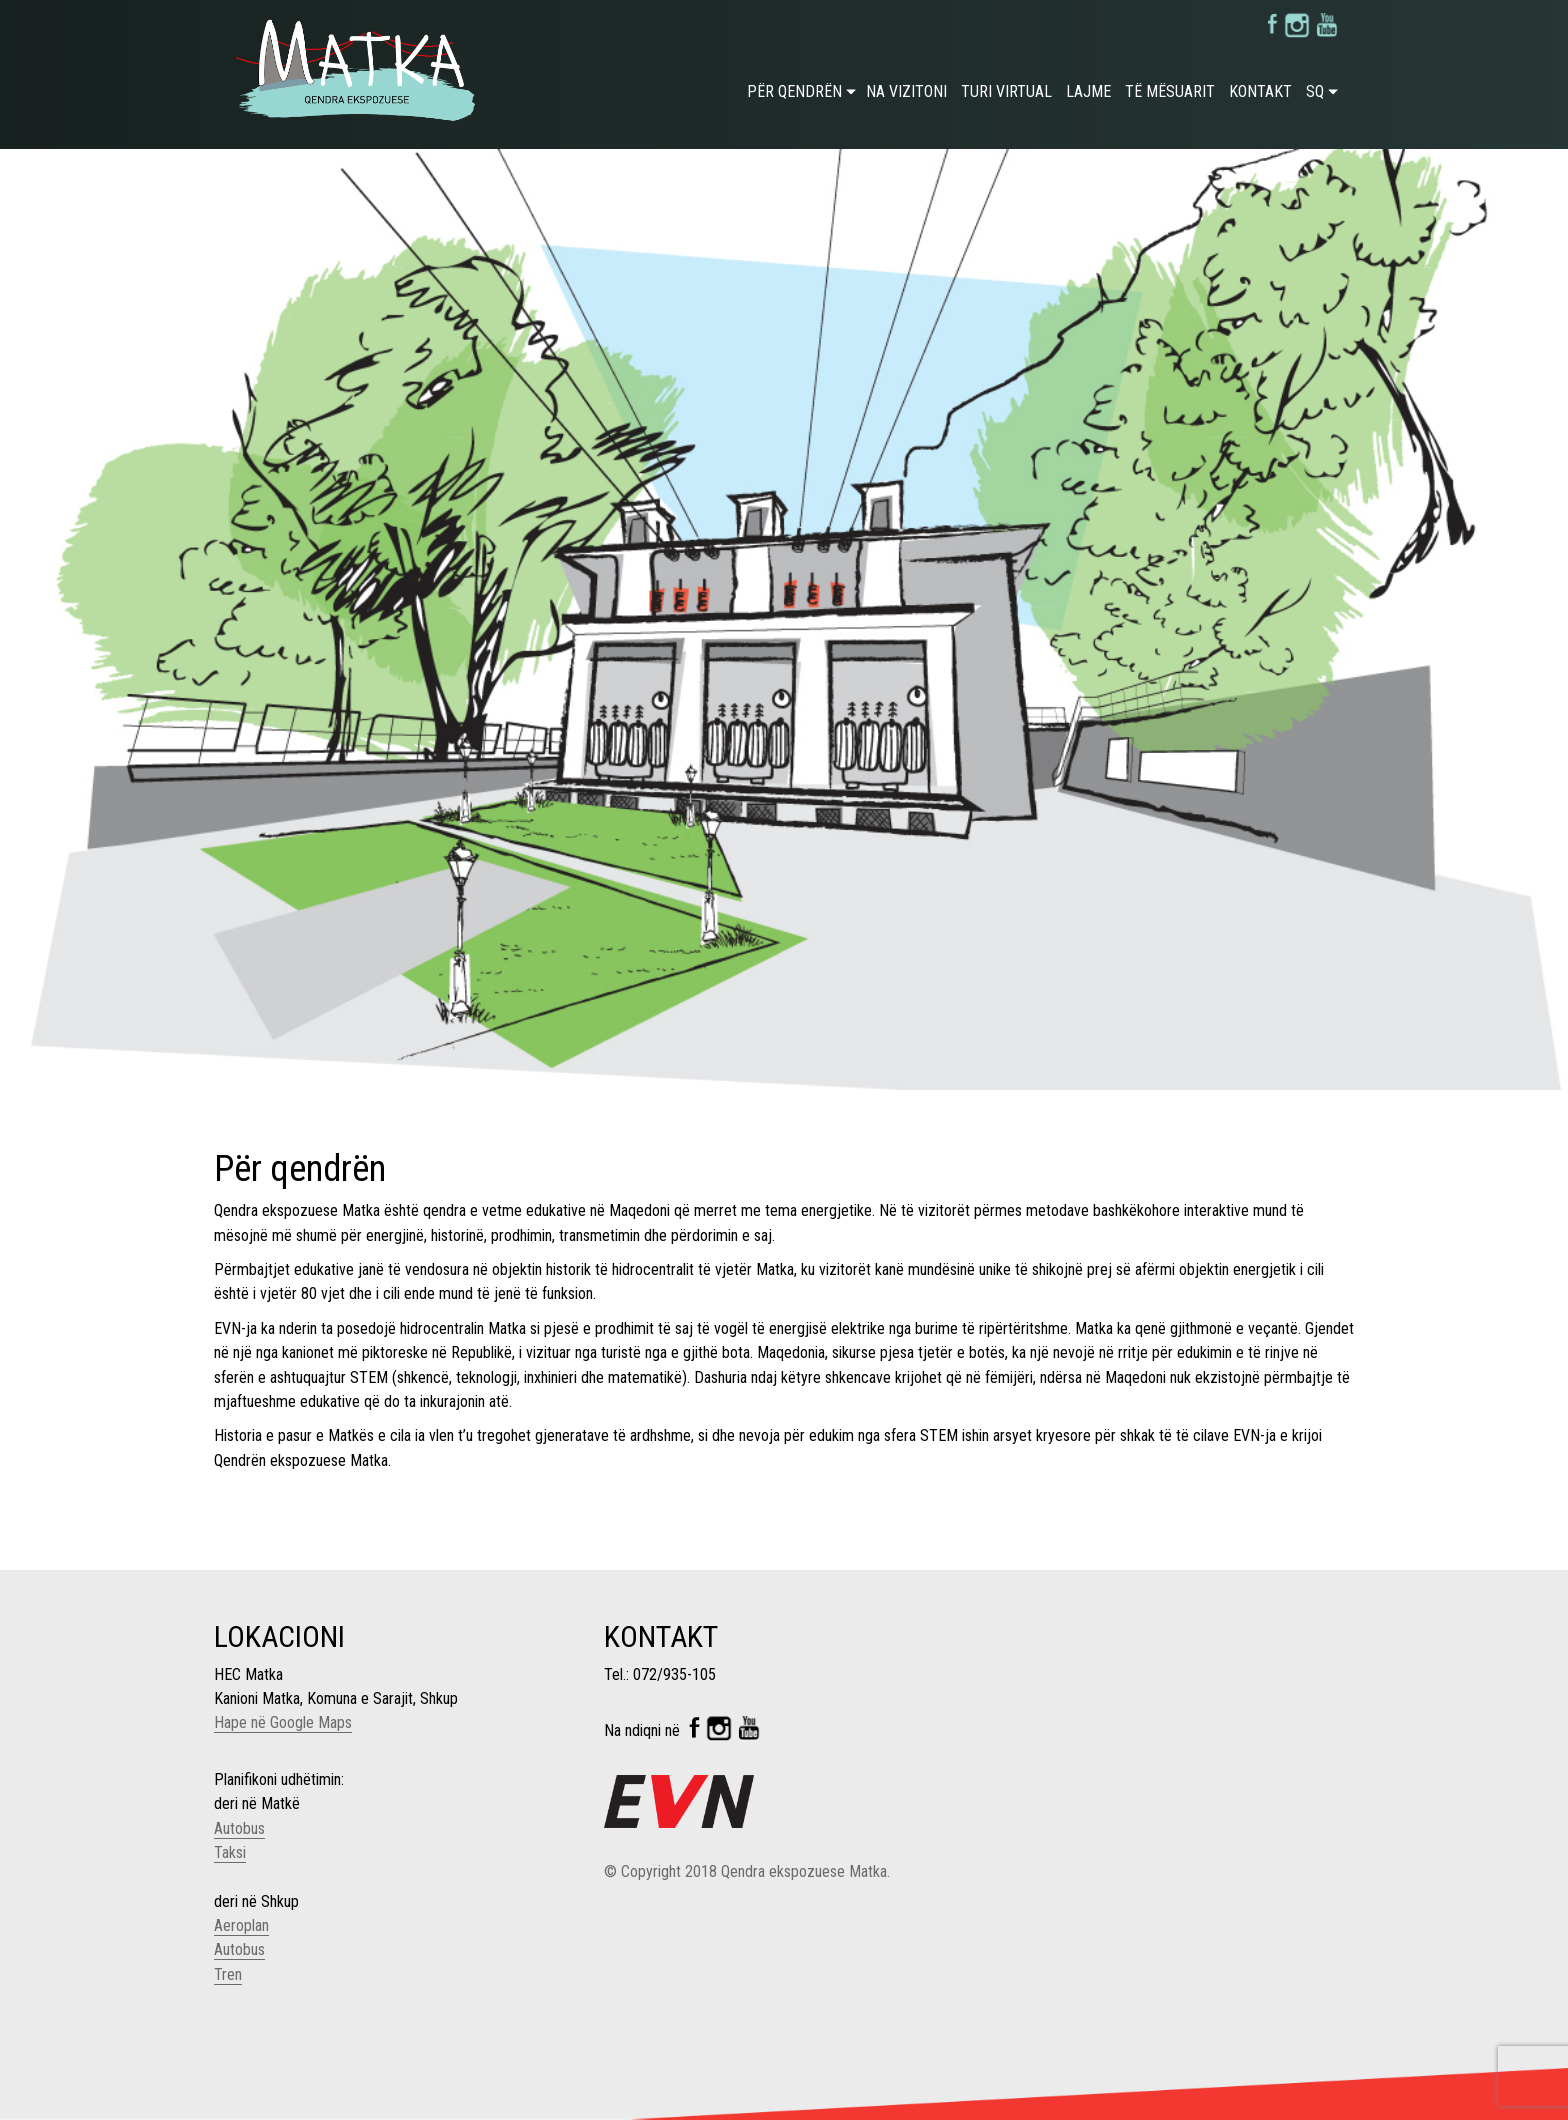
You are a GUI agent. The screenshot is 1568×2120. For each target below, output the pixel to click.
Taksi (230, 1852)
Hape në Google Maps (283, 1722)
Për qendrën (794, 91)
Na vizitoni (906, 91)
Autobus (239, 1828)
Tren (228, 1974)
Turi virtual (1006, 91)
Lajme (1088, 91)
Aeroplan (241, 1925)
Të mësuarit (1170, 91)
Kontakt (1260, 91)
